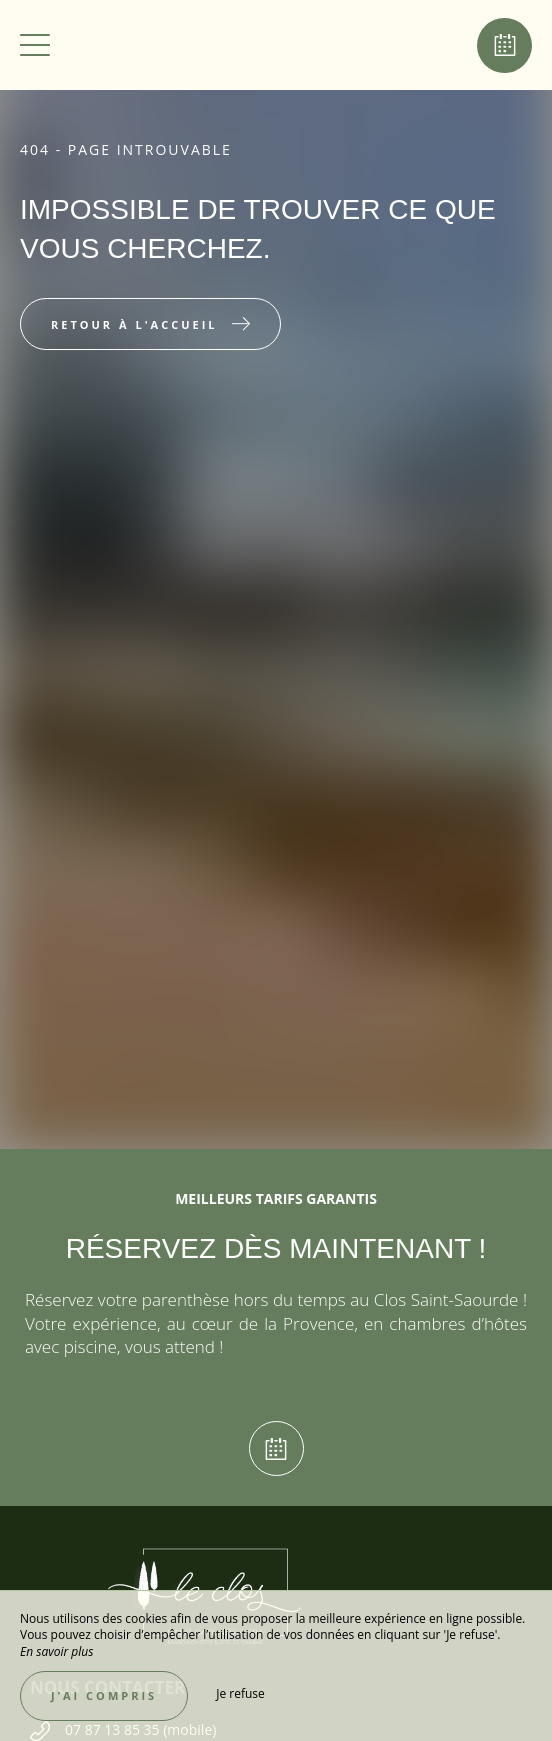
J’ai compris (104, 1695)
